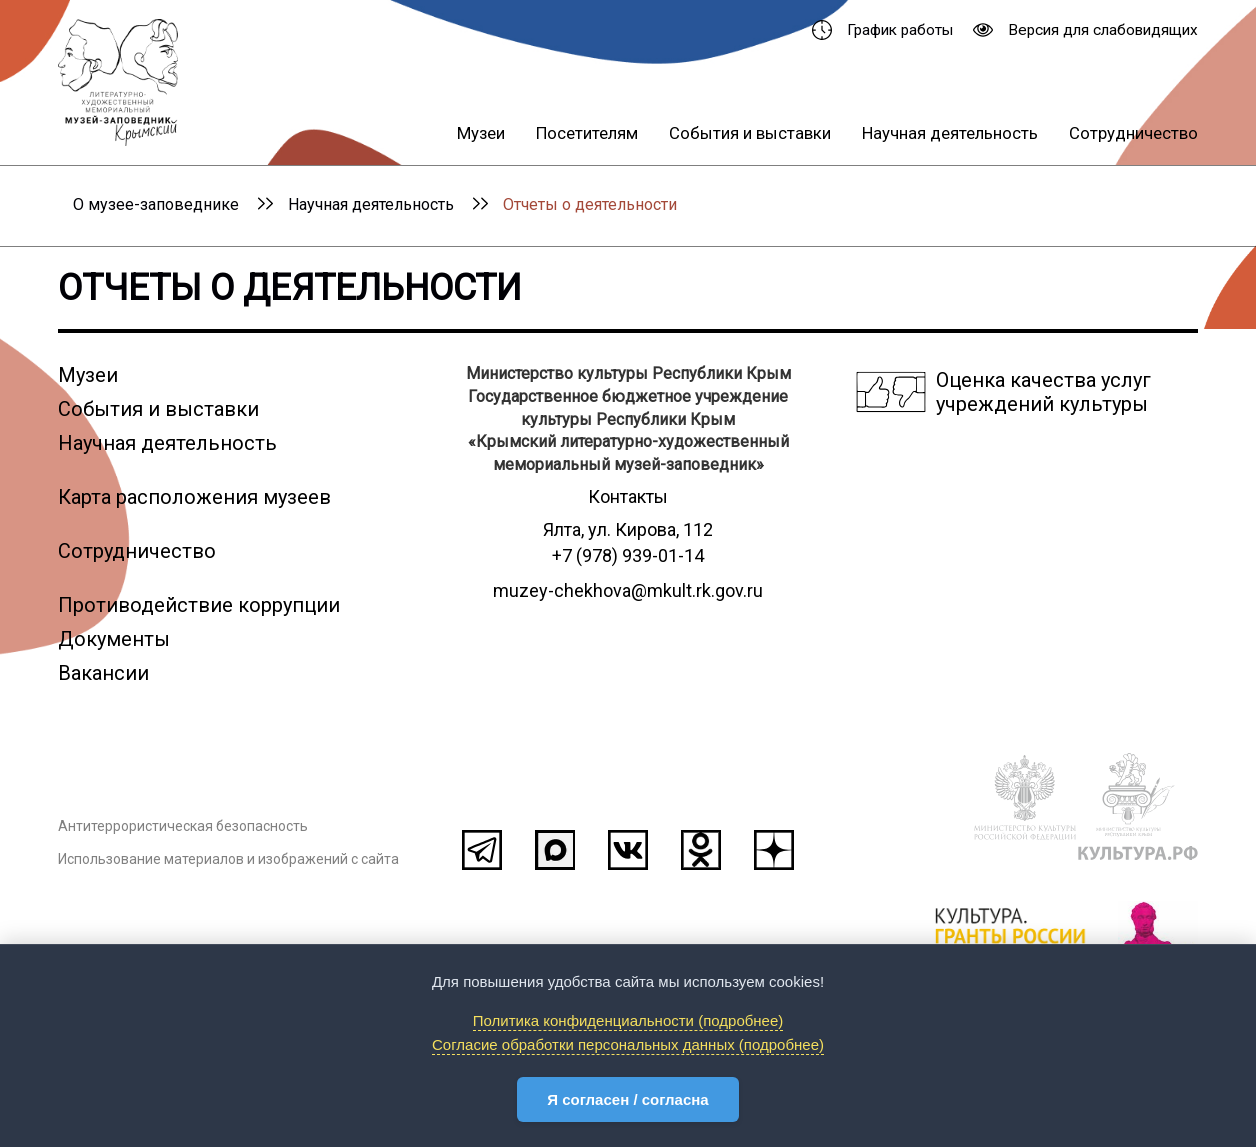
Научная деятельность (950, 133)
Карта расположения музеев (194, 497)
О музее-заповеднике (156, 204)
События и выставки (750, 133)
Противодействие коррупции (199, 605)
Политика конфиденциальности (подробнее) (628, 1020)
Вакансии (103, 673)
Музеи (481, 133)
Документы (114, 639)
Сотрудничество (1133, 133)
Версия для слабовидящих (1085, 30)
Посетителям (587, 133)
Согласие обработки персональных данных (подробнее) (628, 1044)
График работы (882, 30)
